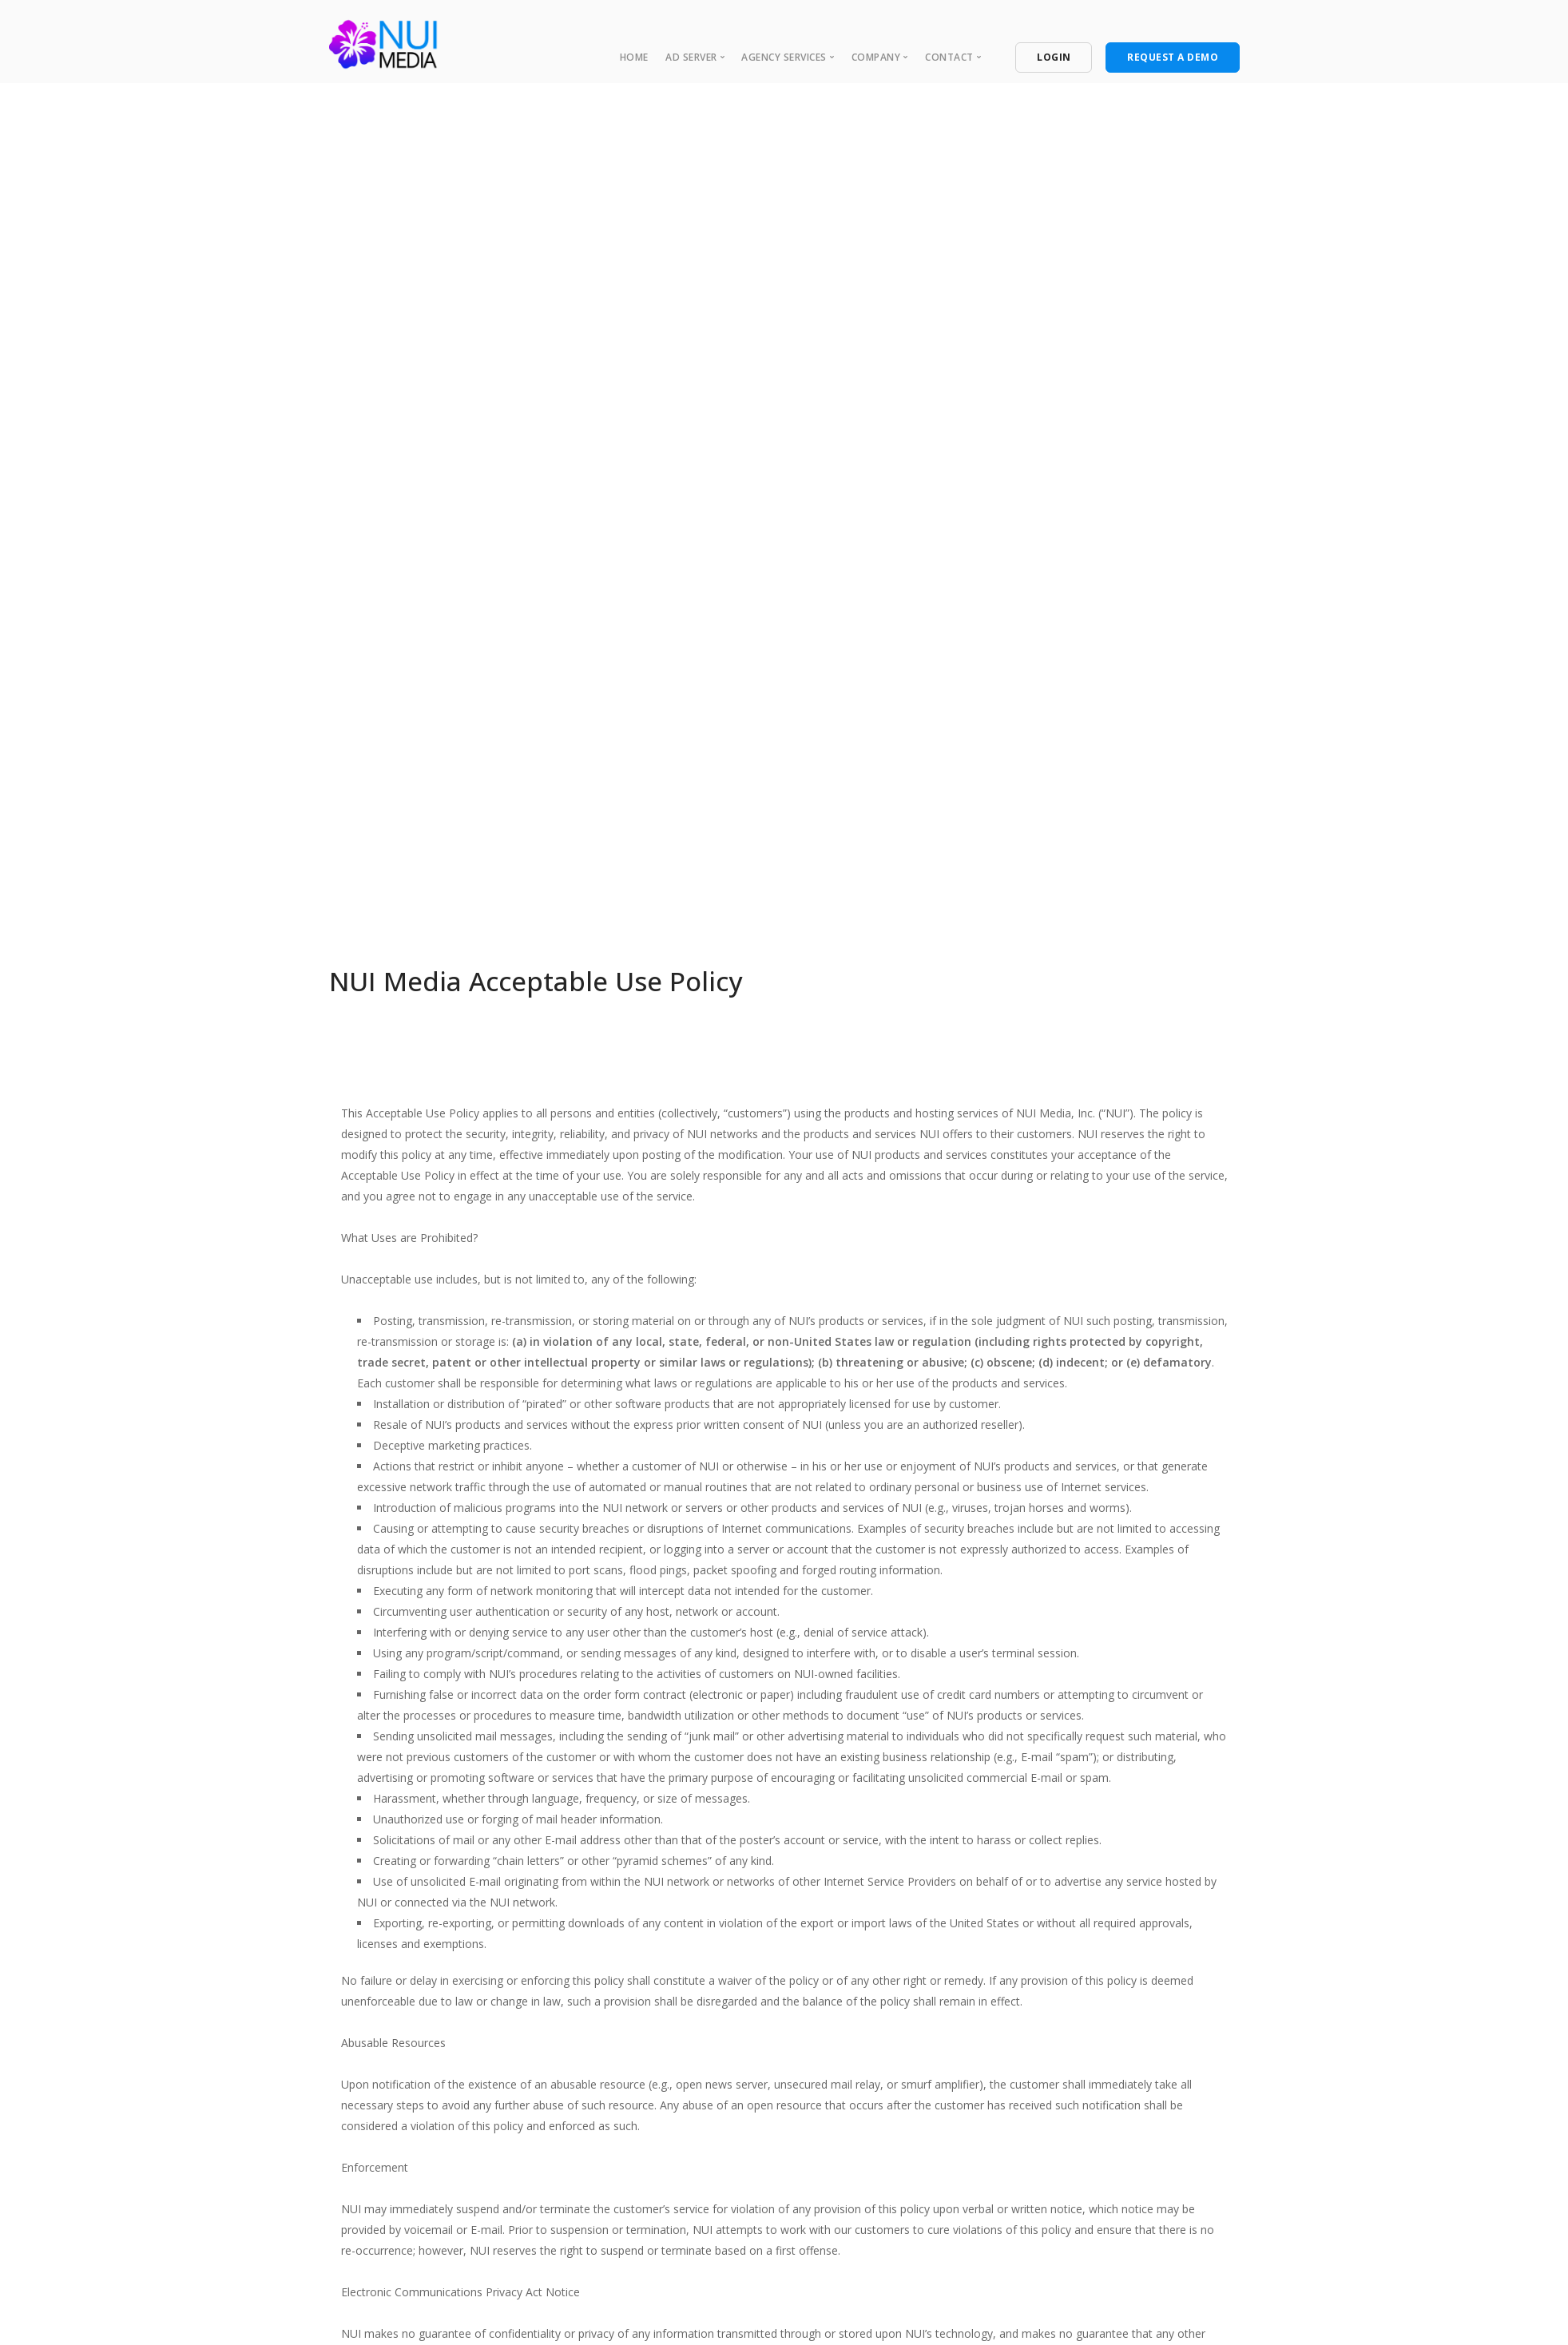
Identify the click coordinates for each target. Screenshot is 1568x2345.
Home (634, 57)
